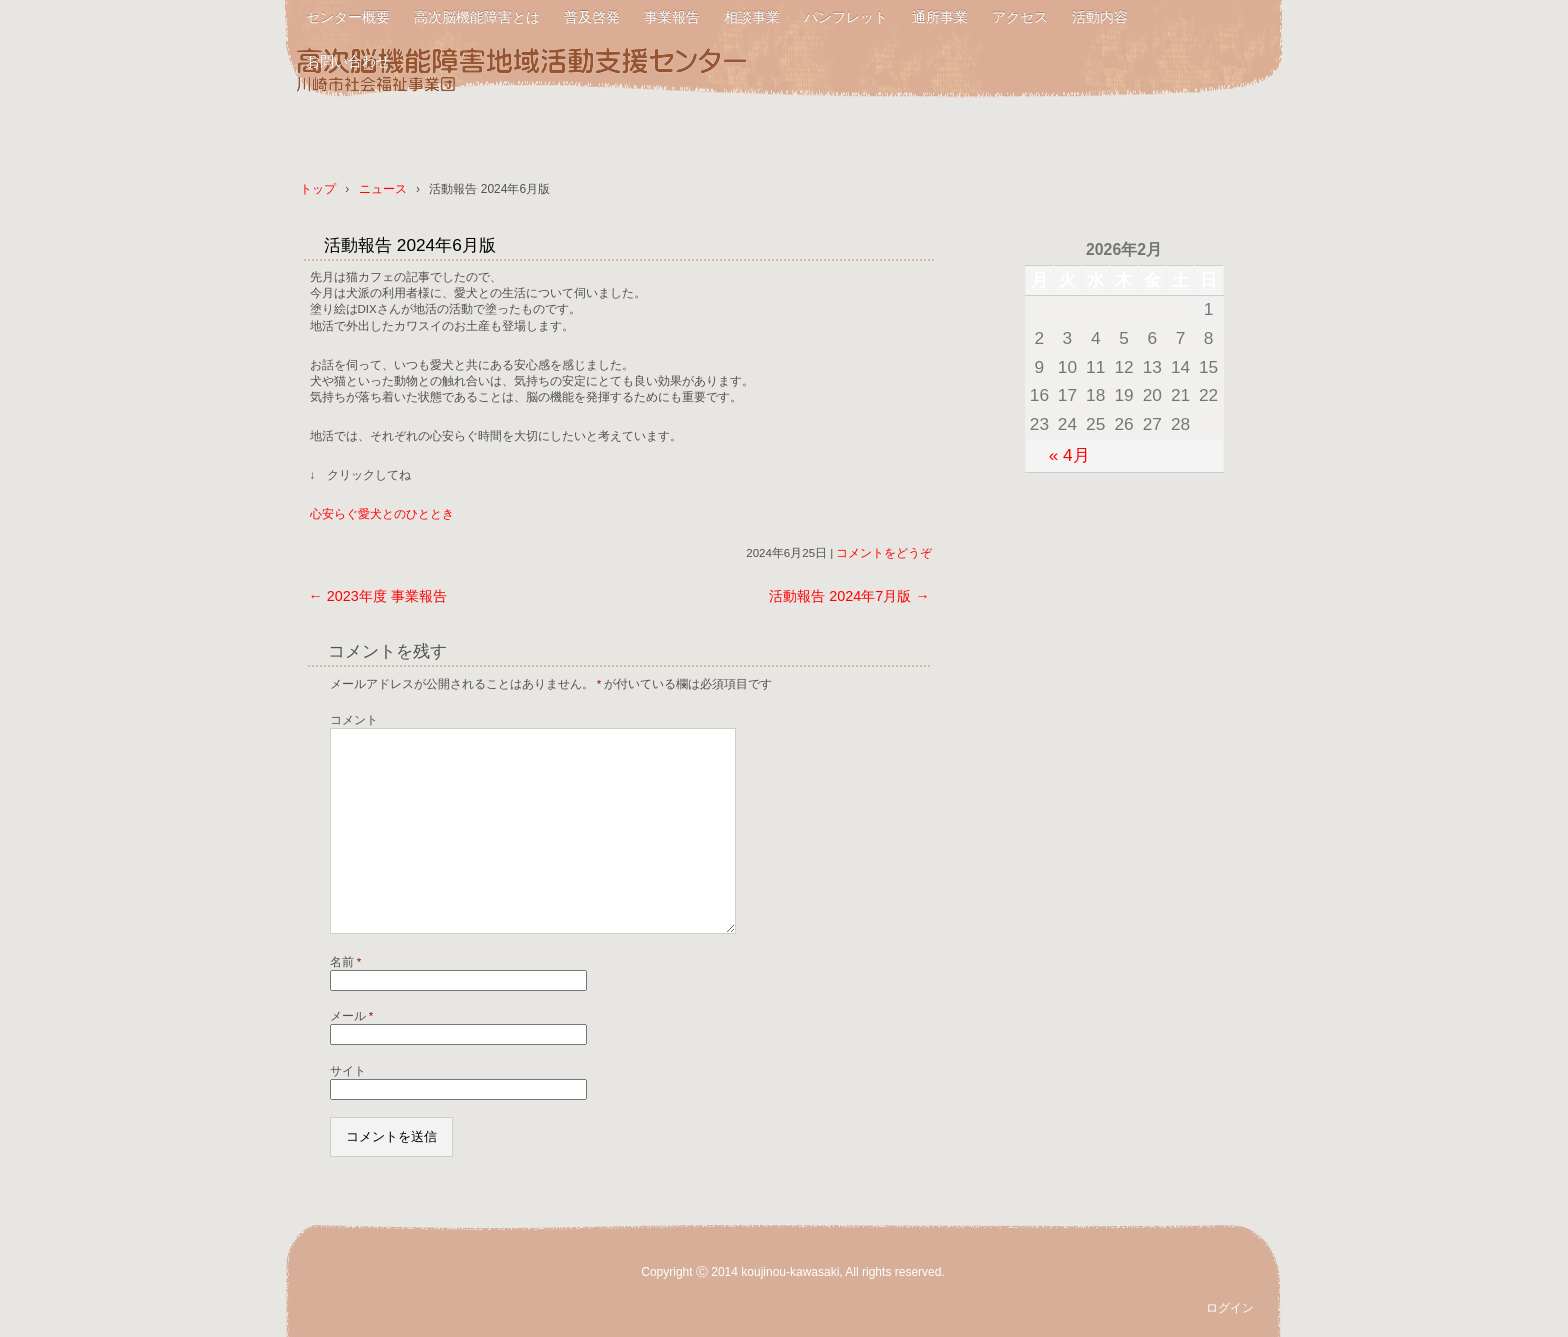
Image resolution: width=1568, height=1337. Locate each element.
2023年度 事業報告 (377, 596)
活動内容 (1100, 17)
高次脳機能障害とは (477, 17)
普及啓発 (592, 17)
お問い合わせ (348, 61)
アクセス (1020, 17)
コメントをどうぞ (884, 553)
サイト (348, 1071)
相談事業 (752, 17)
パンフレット (846, 17)
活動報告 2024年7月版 (849, 596)
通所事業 (940, 17)
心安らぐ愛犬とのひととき (382, 514)
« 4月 (1069, 455)
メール (352, 1016)
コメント (354, 720)
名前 (346, 962)
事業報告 (672, 17)
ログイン (1230, 1308)
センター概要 (348, 17)
